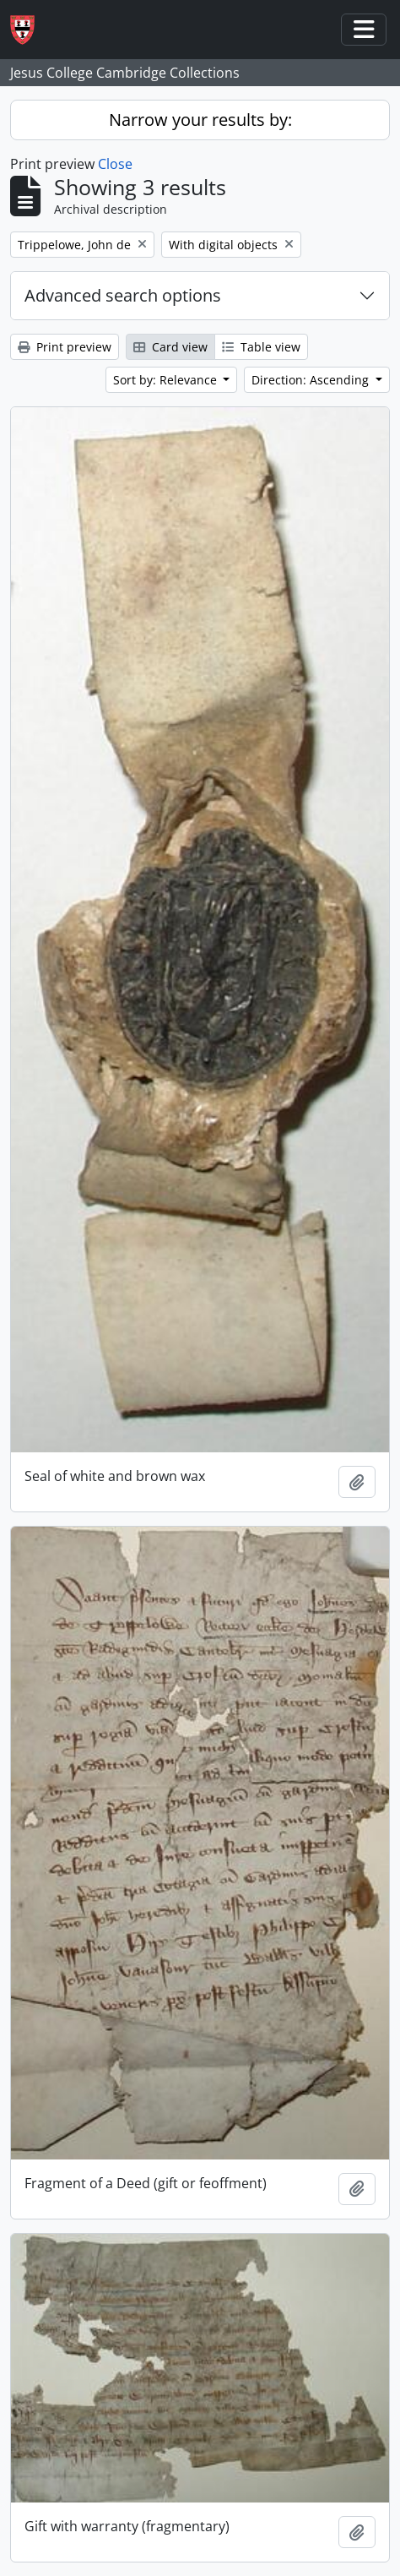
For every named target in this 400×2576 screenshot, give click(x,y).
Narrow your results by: (200, 119)
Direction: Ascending (311, 380)
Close (115, 164)
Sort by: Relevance (166, 380)
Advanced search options (122, 295)
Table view (261, 347)
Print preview (64, 347)
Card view (170, 347)
